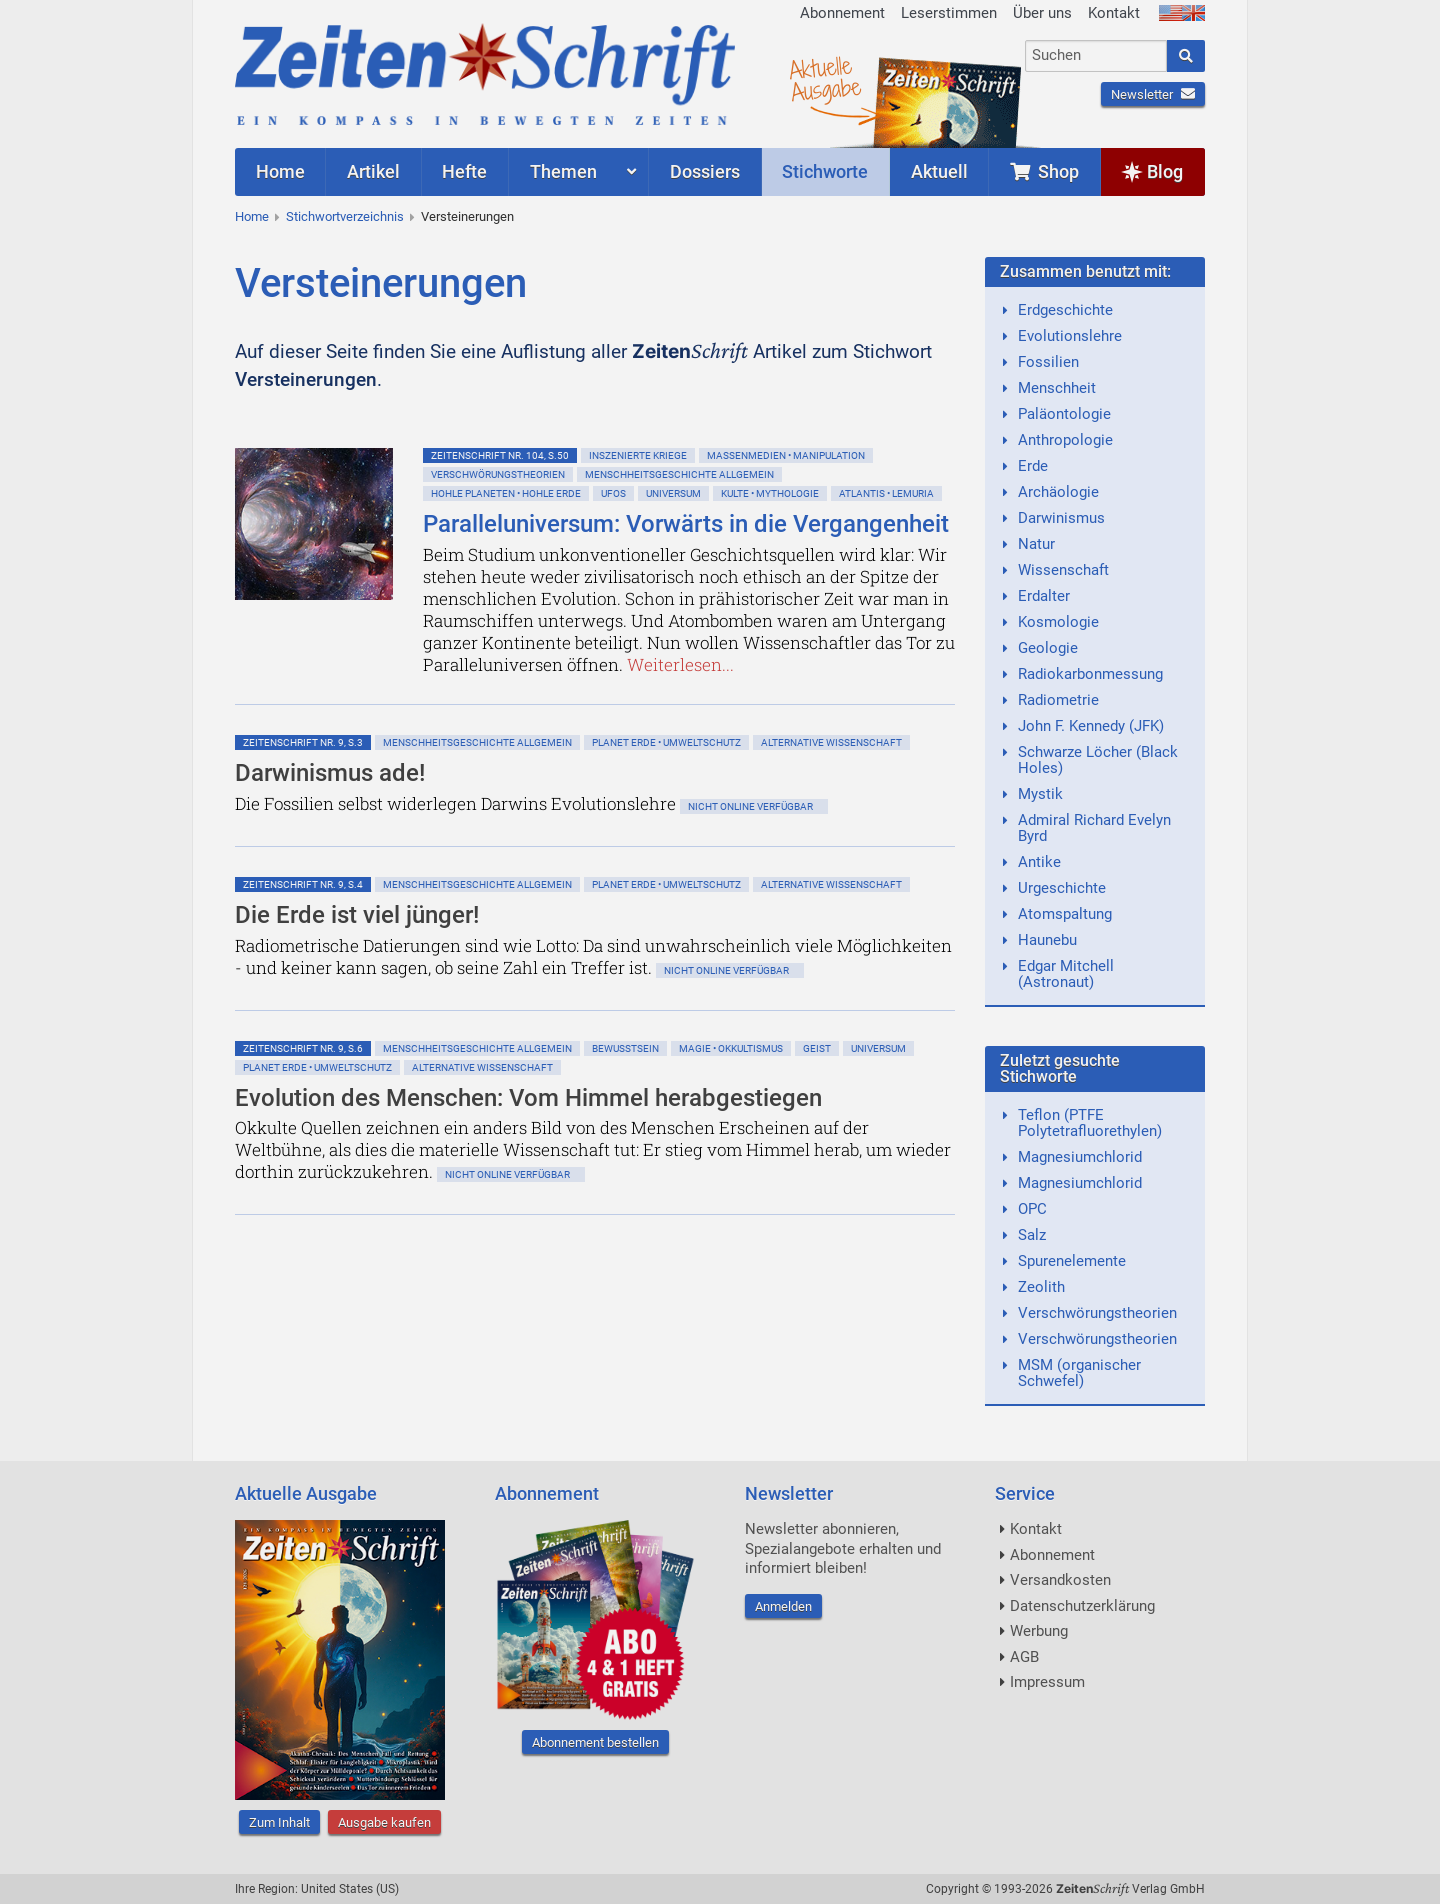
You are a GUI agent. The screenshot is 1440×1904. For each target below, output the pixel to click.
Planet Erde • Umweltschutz (666, 742)
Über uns (1042, 13)
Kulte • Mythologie (770, 493)
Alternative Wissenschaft (831, 742)
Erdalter (1044, 596)
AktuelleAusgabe (825, 78)
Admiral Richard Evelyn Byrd (1094, 828)
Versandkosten (1060, 1580)
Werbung (1039, 1631)
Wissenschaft (1063, 570)
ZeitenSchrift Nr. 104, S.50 (500, 455)
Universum (673, 493)
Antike (1039, 862)
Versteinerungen (467, 216)
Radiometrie (1058, 700)
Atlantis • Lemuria (886, 493)
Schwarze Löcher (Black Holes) (1098, 760)
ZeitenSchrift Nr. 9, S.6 (303, 1048)
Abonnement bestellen (595, 1742)
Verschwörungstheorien (498, 474)
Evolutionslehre (1070, 336)
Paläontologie (1064, 414)
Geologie (1048, 648)
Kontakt (1114, 13)
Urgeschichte (1062, 888)
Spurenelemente (1072, 1261)
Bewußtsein (625, 1048)
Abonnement (842, 13)
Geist (817, 1048)
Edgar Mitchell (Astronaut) (1066, 974)
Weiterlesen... (680, 664)
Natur (1036, 544)
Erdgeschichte (1065, 310)
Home (252, 216)
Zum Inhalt (279, 1822)
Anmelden (783, 1606)
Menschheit (1057, 388)
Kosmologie (1058, 622)
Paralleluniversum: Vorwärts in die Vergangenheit (686, 524)
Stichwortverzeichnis (345, 216)
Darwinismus (1061, 518)
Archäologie (1058, 492)
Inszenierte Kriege (638, 455)
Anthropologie (1065, 440)
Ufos (613, 493)
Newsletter (1153, 94)
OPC (1032, 1209)
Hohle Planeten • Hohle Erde (506, 493)
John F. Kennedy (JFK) (1091, 726)
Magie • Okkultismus (731, 1048)
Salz (1032, 1235)
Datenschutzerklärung (1082, 1606)
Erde (1033, 466)
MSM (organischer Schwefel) (1079, 1373)
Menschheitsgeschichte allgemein (679, 474)
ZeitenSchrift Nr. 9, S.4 (303, 884)
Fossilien (1048, 362)
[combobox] (1096, 56)
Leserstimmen (949, 13)
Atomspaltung (1065, 914)
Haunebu (1047, 940)
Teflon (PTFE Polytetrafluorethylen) (1090, 1123)
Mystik (1040, 794)
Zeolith (1041, 1287)
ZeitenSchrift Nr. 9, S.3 (303, 742)
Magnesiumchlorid (1080, 1157)
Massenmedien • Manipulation (786, 455)
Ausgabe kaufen (384, 1822)
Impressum (1047, 1682)
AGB (1024, 1657)
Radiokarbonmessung (1090, 674)
